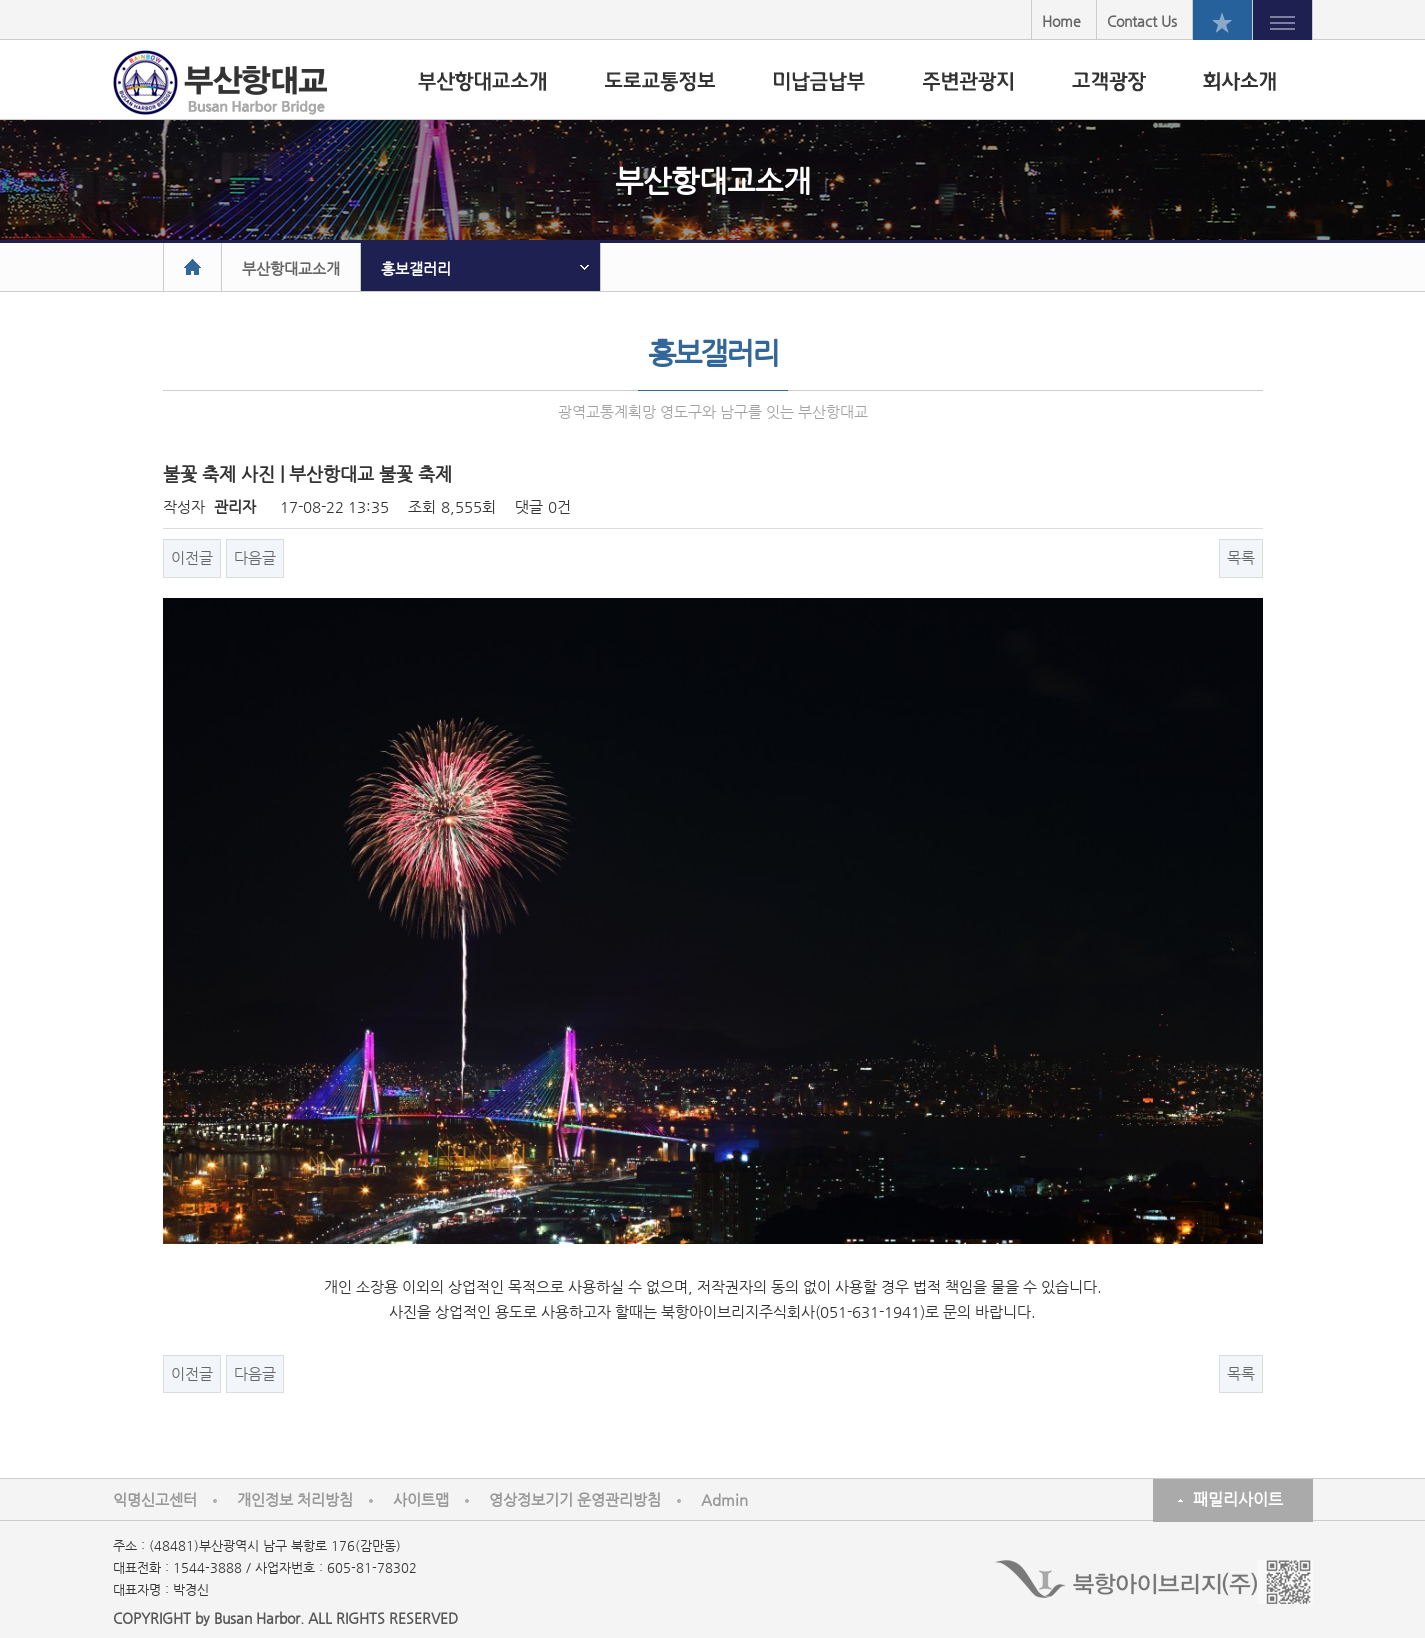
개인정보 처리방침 (295, 1499)
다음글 (255, 557)
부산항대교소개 (291, 268)
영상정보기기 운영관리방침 (575, 1499)
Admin (724, 1499)
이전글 (192, 557)
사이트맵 (421, 1499)
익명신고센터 (155, 1499)
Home (1061, 21)
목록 (1241, 557)
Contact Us (1142, 21)
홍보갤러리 (416, 268)
